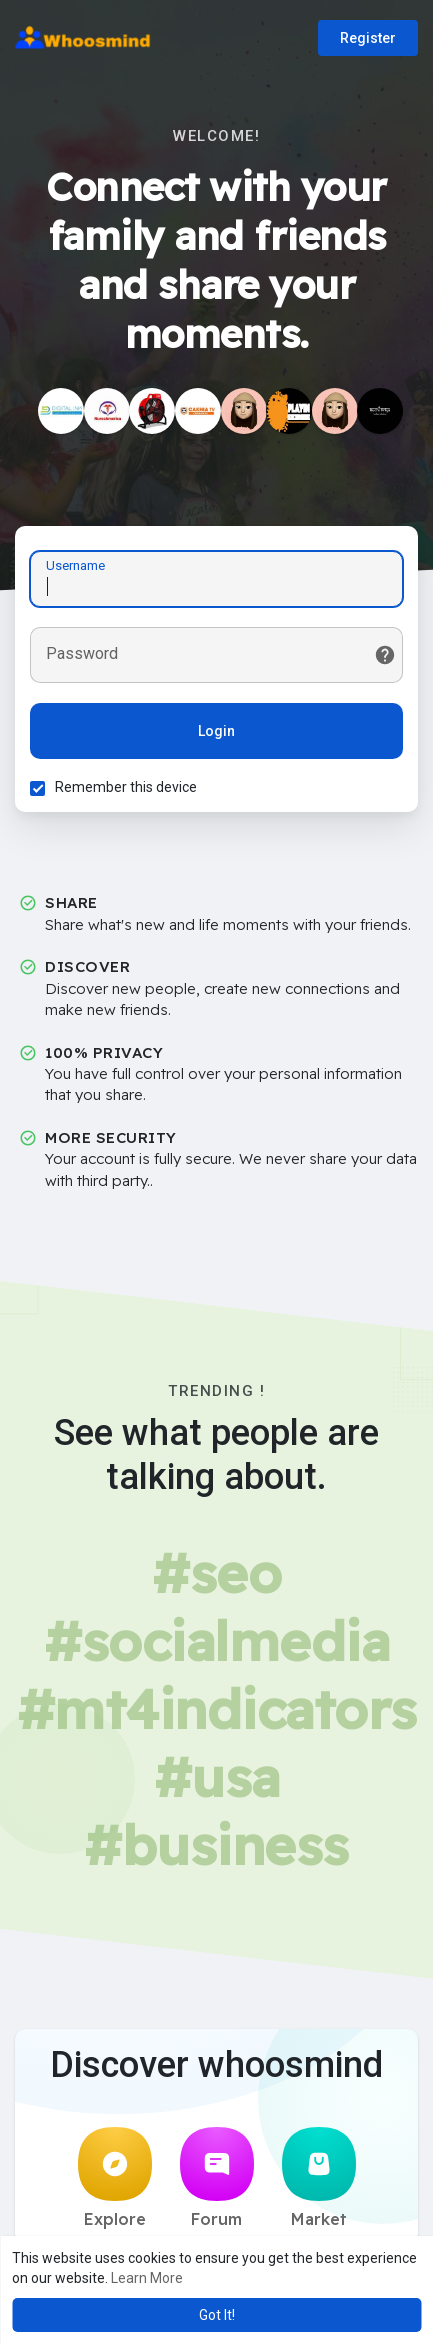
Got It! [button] (217, 2315)
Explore (115, 2178)
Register (368, 38)
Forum (217, 2178)
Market (319, 2178)
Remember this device (126, 787)
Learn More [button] (147, 2278)
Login (216, 731)
